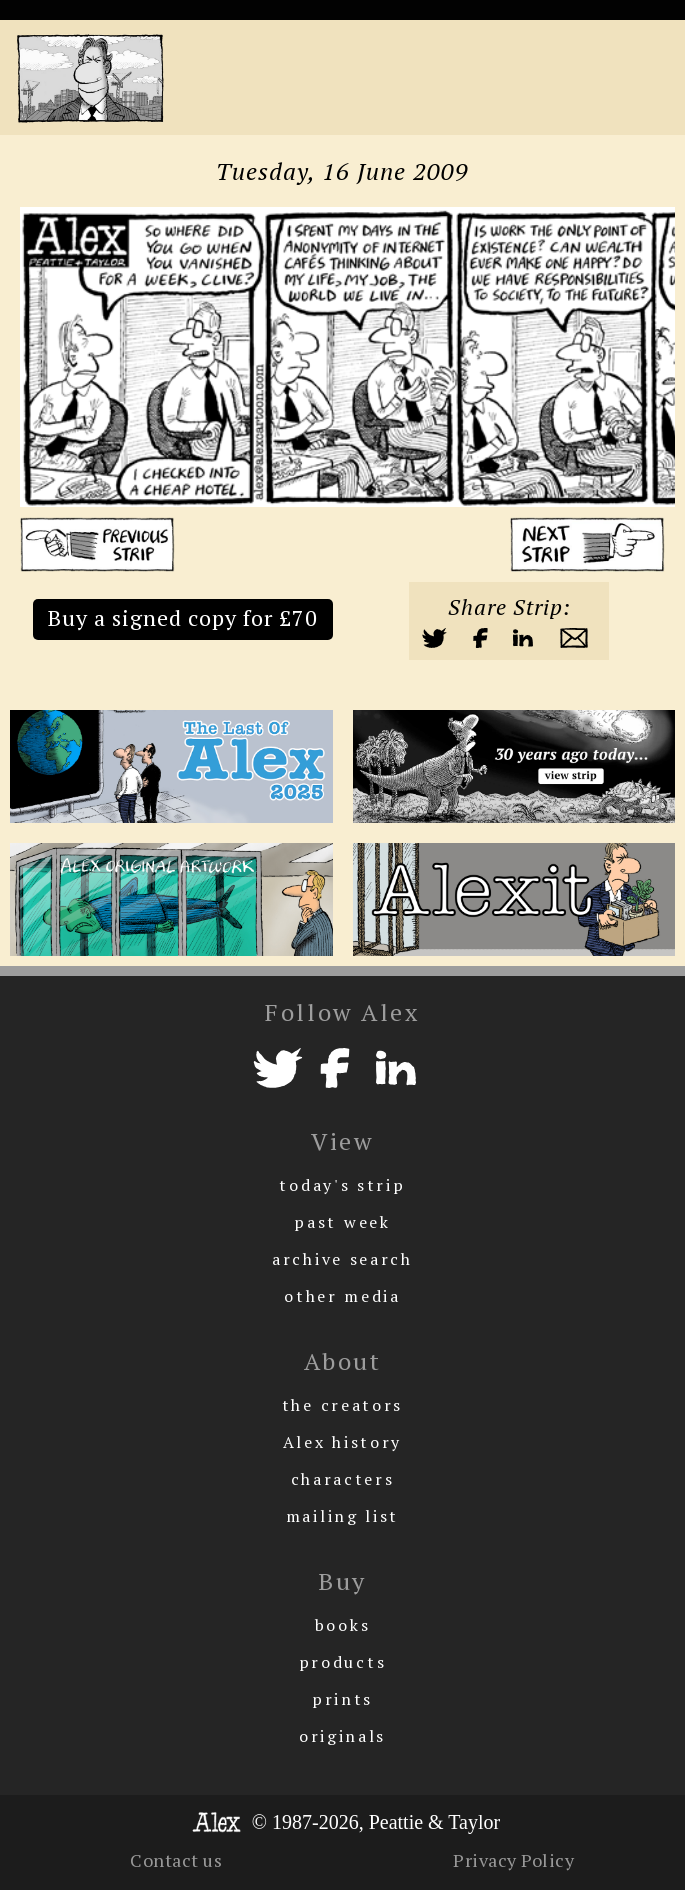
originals (342, 1736)
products (343, 1662)
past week (342, 1222)
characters (343, 1479)
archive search (342, 1259)
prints (342, 1699)
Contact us (176, 1860)
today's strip (342, 1185)
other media (342, 1296)
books (343, 1625)
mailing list (342, 1516)
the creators (342, 1405)
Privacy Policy (513, 1860)
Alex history (342, 1442)
